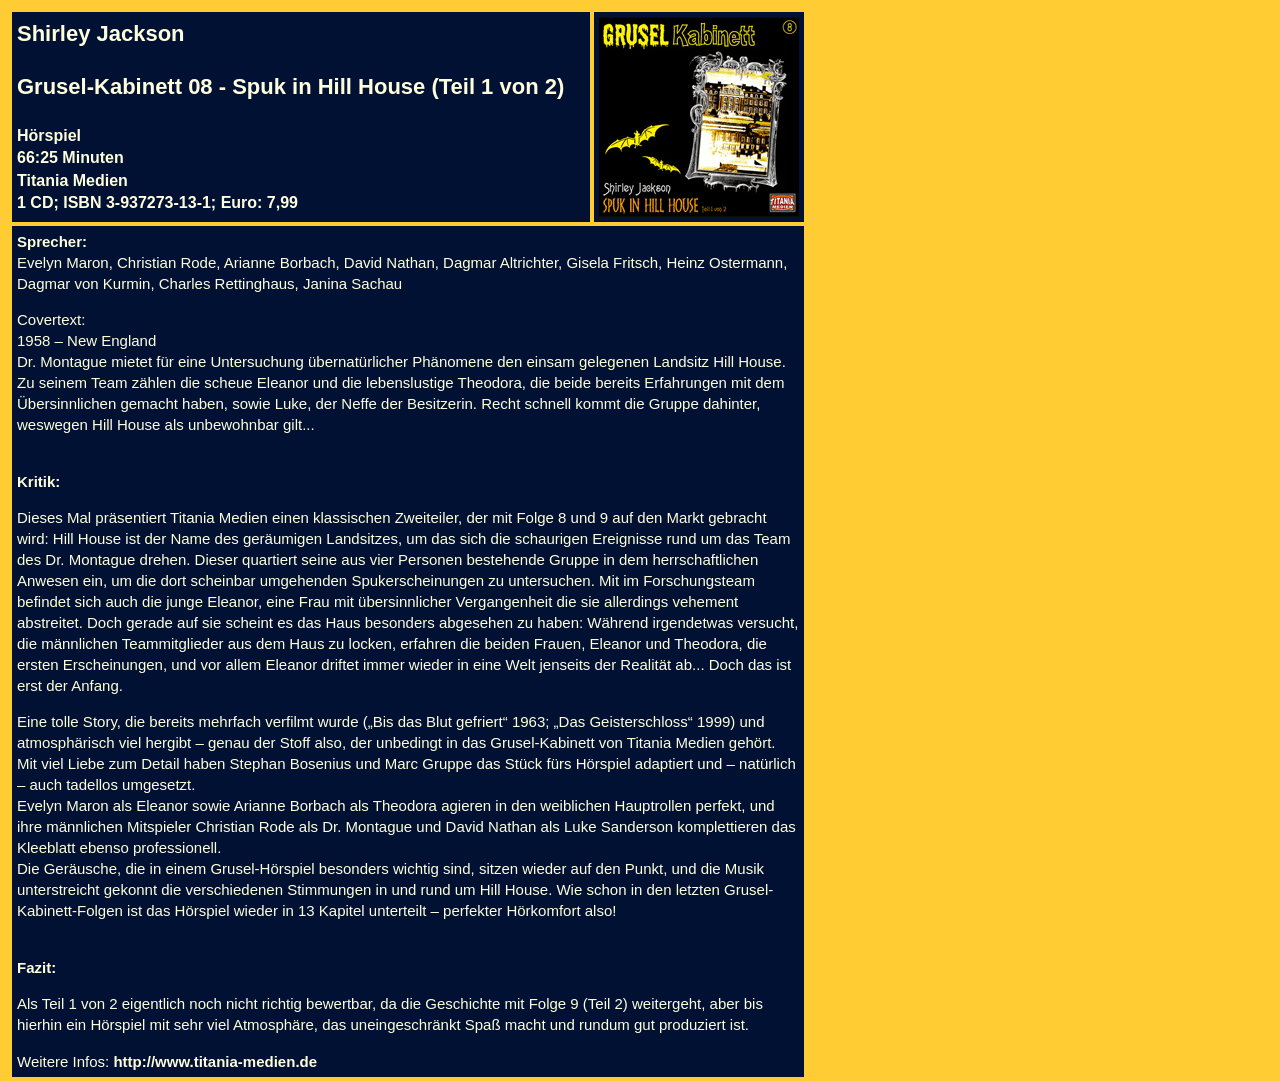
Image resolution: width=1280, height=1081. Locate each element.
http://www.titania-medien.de (215, 1061)
